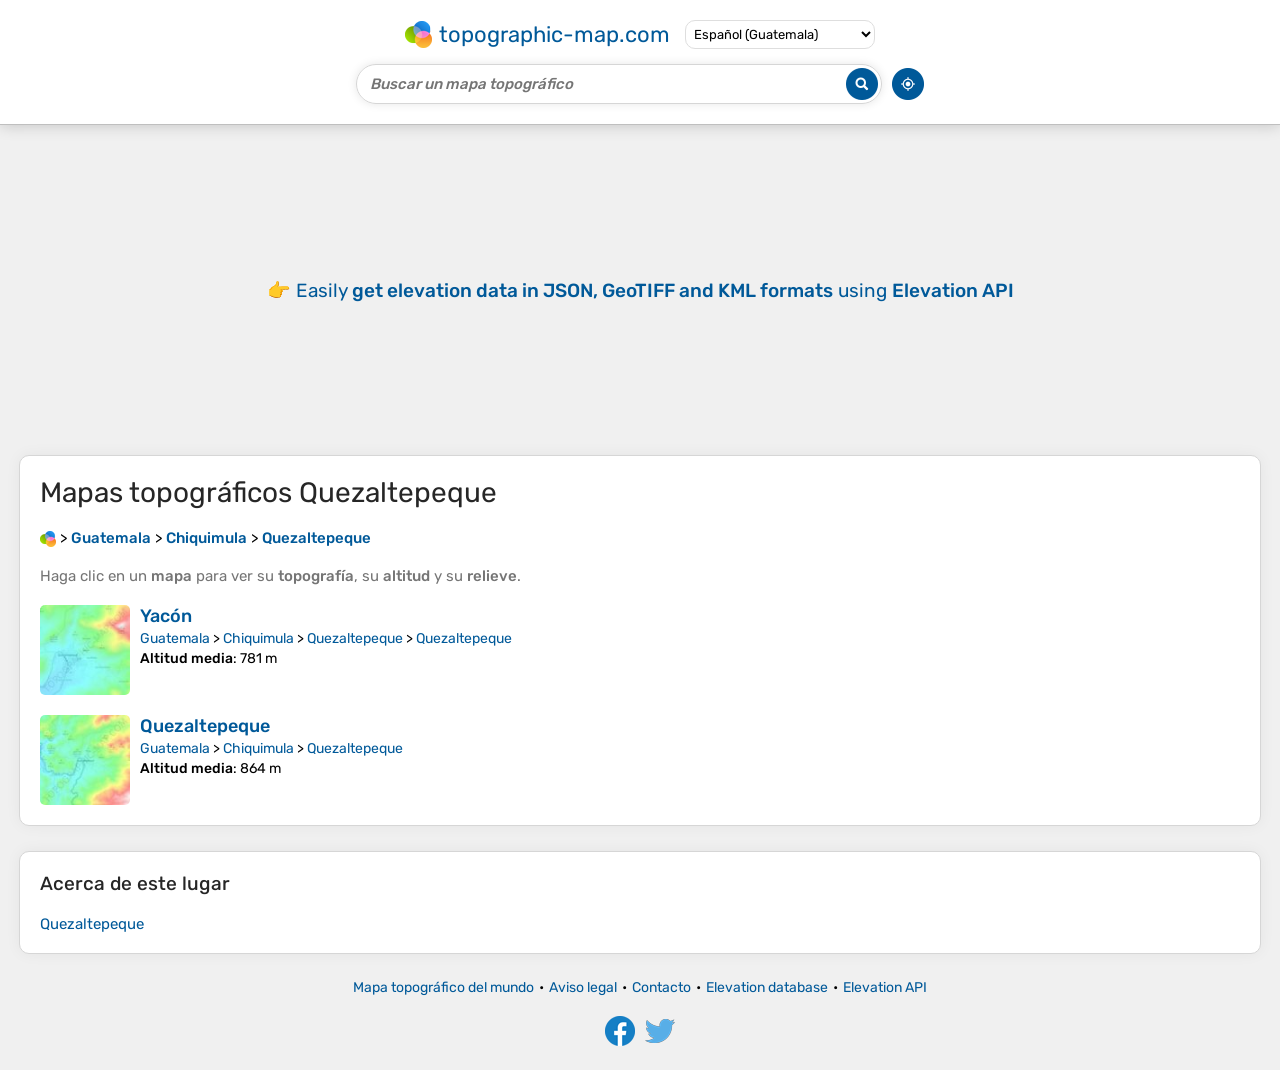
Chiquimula (258, 638)
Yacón (166, 616)
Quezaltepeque (355, 638)
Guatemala (175, 638)
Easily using (655, 290)
